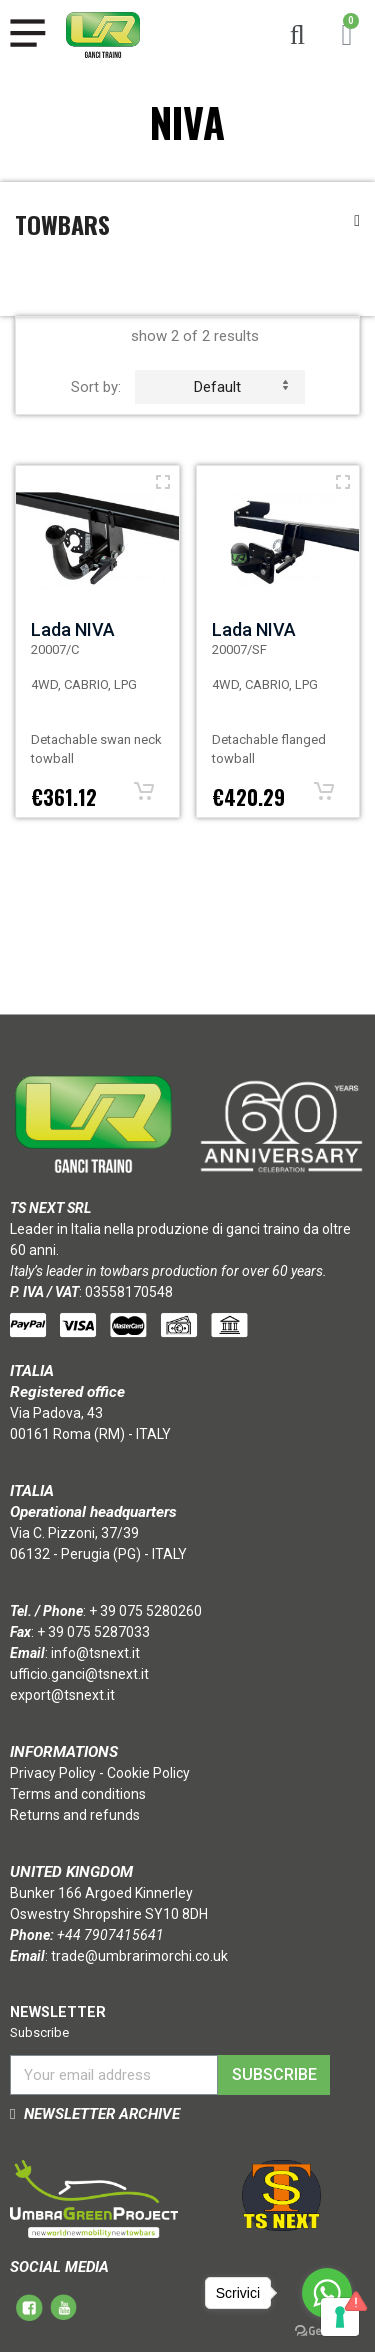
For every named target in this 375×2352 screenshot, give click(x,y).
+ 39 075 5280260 (145, 1611)
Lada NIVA (73, 629)
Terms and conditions (78, 1794)
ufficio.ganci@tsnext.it (79, 1674)
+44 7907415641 (110, 1935)
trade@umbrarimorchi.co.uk (139, 1956)
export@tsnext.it (62, 1695)
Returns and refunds (75, 1815)
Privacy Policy (53, 1773)
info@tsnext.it (95, 1653)
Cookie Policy (148, 1773)
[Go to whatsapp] (327, 2293)
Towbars (62, 224)
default (241, 387)
